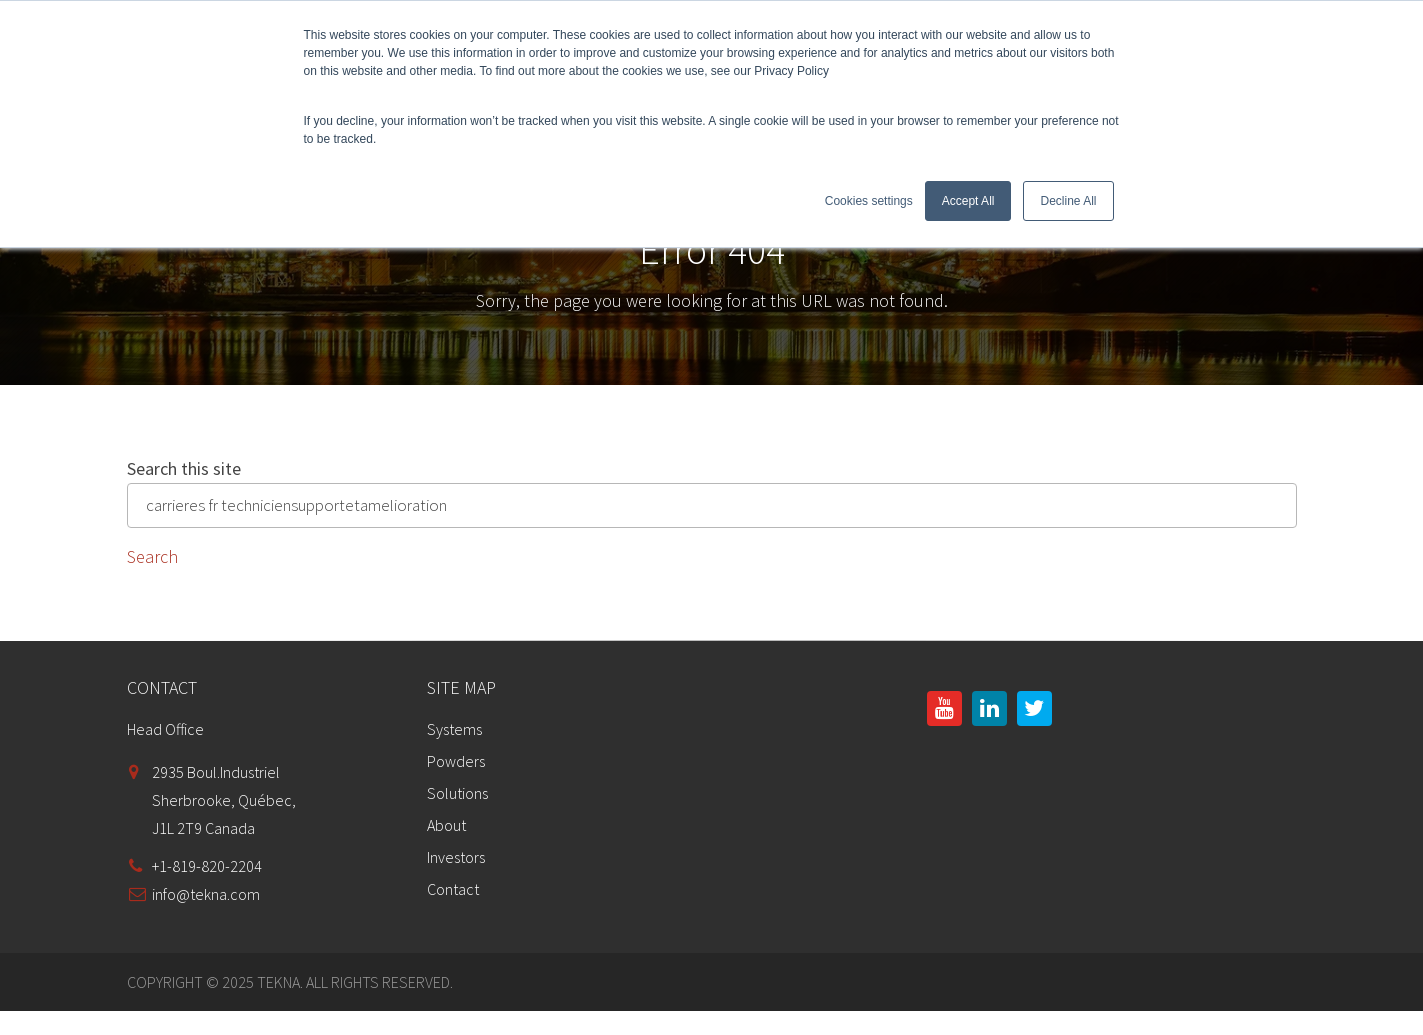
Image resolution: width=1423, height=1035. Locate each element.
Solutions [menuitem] (457, 793)
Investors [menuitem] (456, 857)
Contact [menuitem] (453, 889)
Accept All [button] (968, 201)
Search (152, 556)
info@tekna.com (206, 894)
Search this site (184, 468)
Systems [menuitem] (454, 729)
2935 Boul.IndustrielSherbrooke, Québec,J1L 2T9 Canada (224, 800)
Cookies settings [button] (869, 201)
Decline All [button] (1068, 201)
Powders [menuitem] (456, 761)
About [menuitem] (446, 825)
